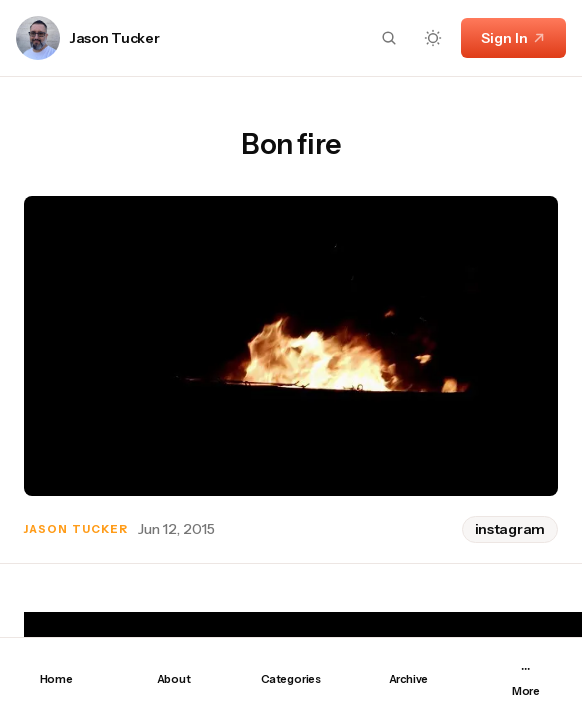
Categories (291, 679)
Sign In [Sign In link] (513, 38)
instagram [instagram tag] (510, 529)
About (174, 679)
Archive (408, 679)
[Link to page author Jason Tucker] (38, 38)
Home (56, 679)
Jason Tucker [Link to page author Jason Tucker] (115, 38)
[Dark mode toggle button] (433, 38)
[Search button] (389, 38)
